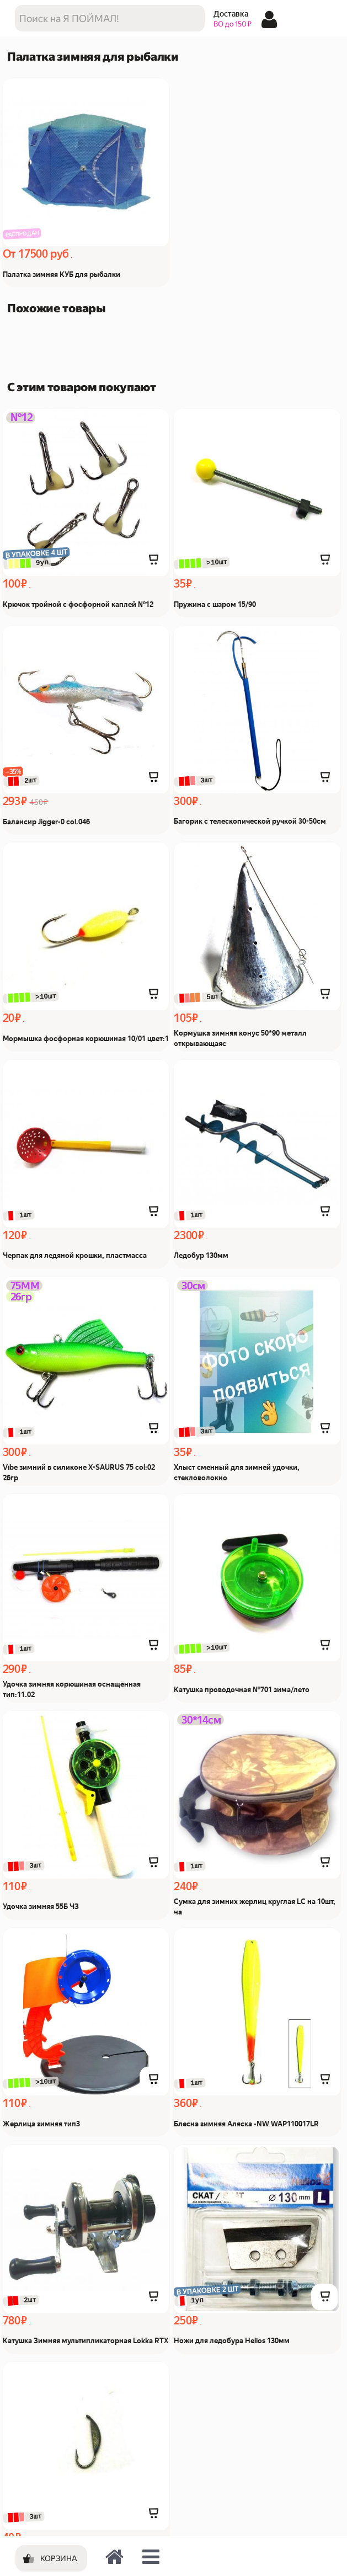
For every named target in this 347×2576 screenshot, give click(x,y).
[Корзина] (51, 2558)
